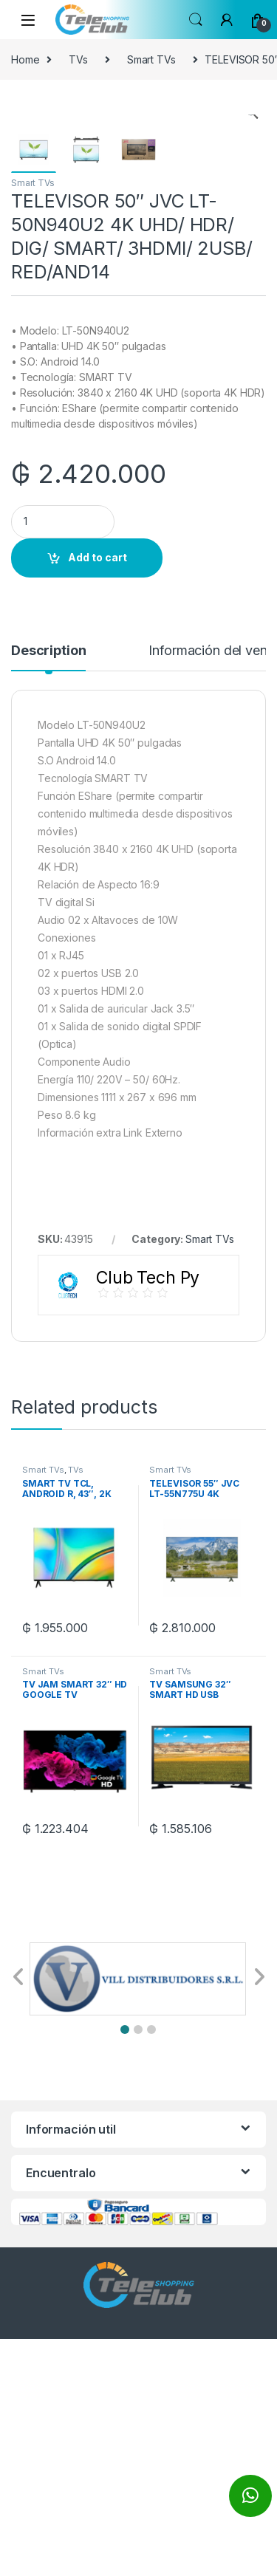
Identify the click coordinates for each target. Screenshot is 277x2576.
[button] (124, 2266)
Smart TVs (151, 59)
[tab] (48, 894)
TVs (78, 59)
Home (25, 59)
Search (196, 20)
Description (48, 888)
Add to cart (97, 794)
